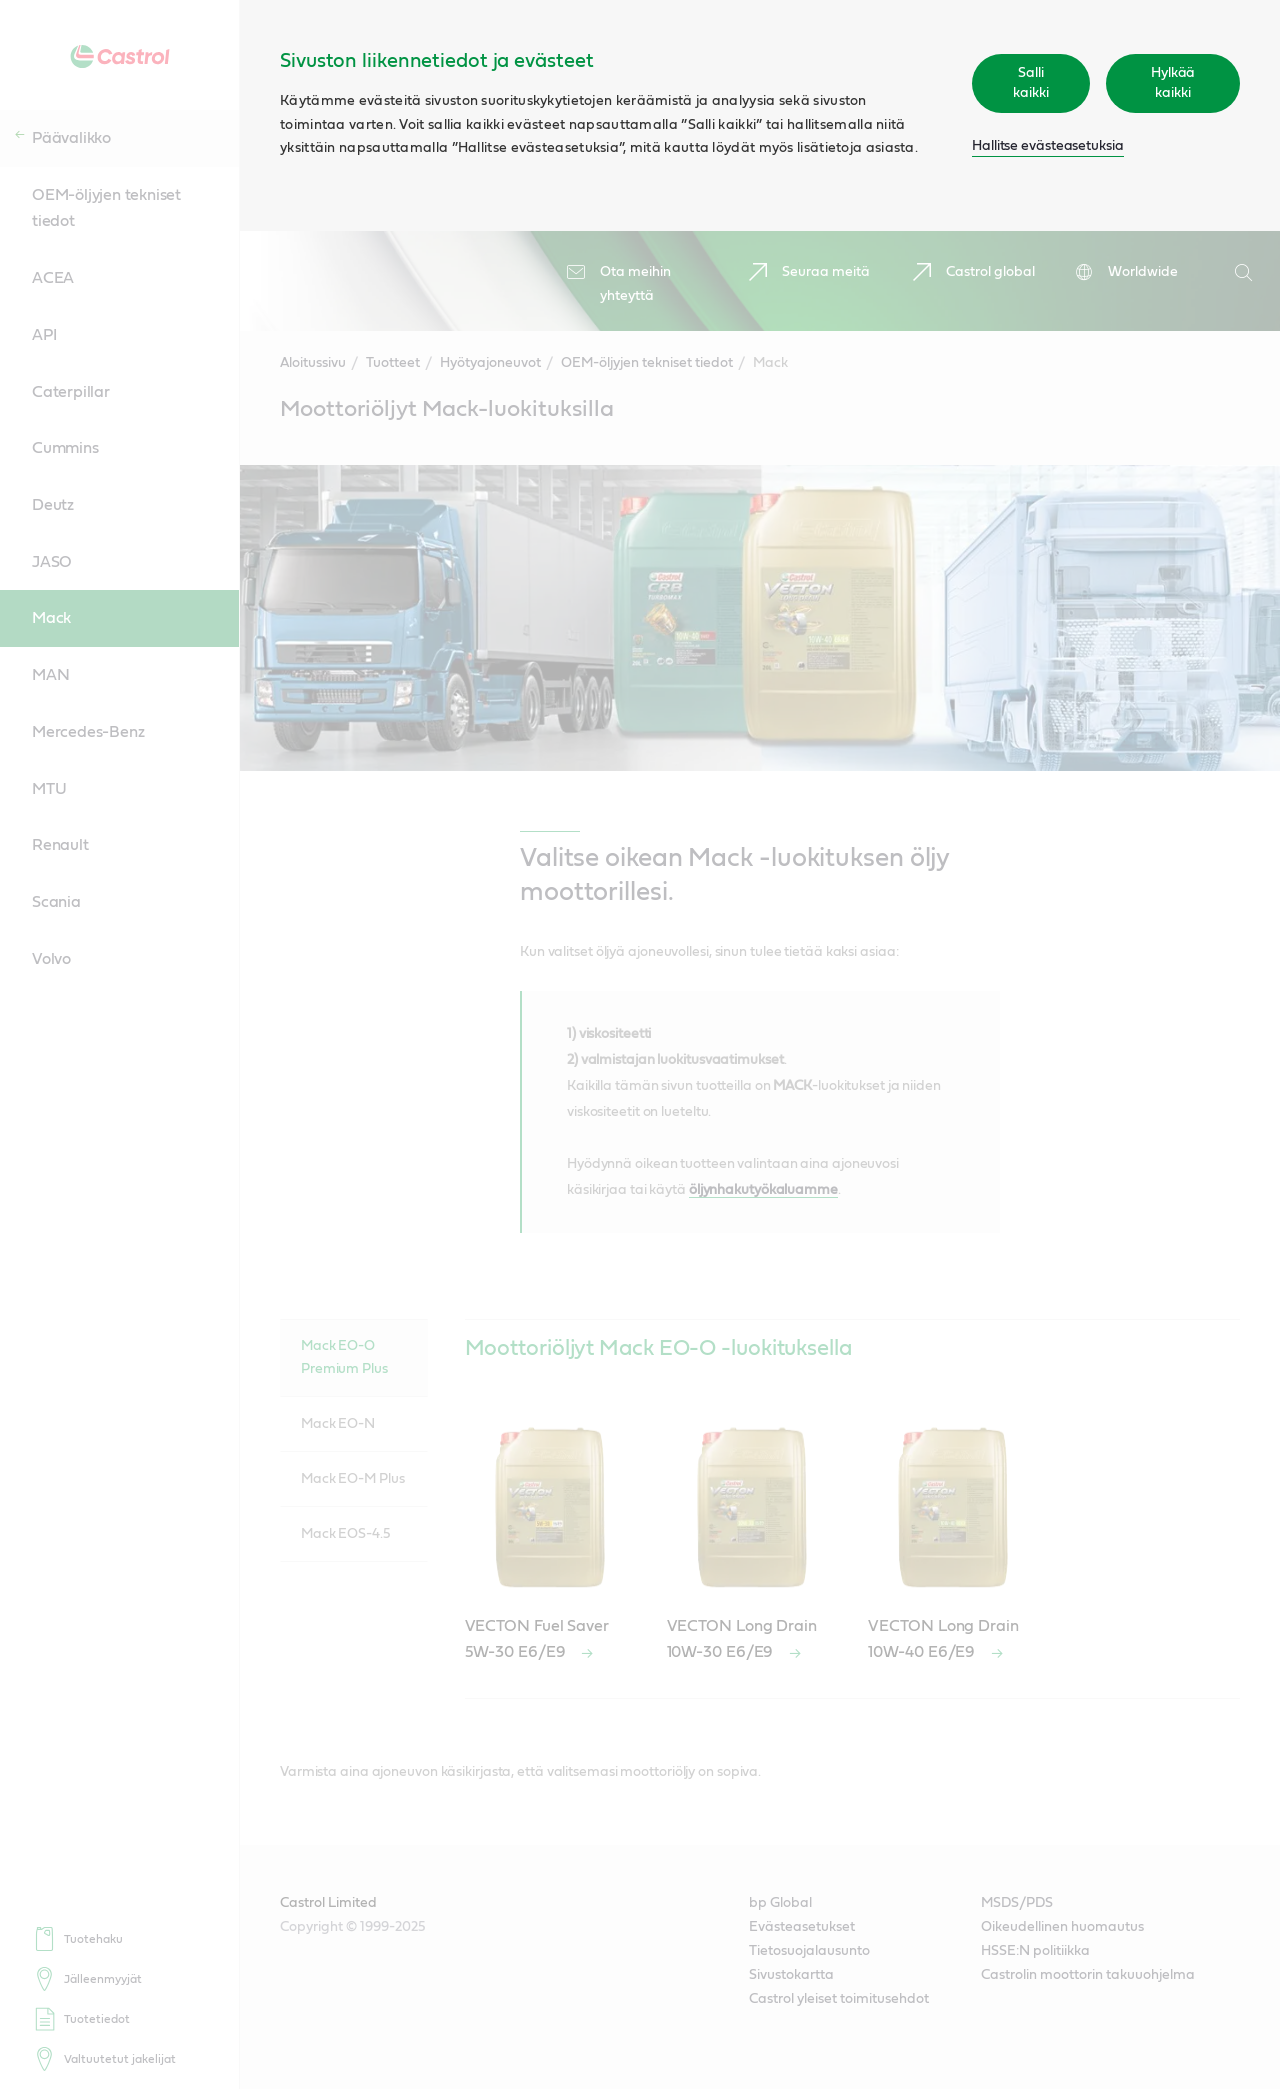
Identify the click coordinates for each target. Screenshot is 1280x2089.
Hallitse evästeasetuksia (1048, 146)
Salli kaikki (1030, 83)
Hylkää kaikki (1173, 83)
